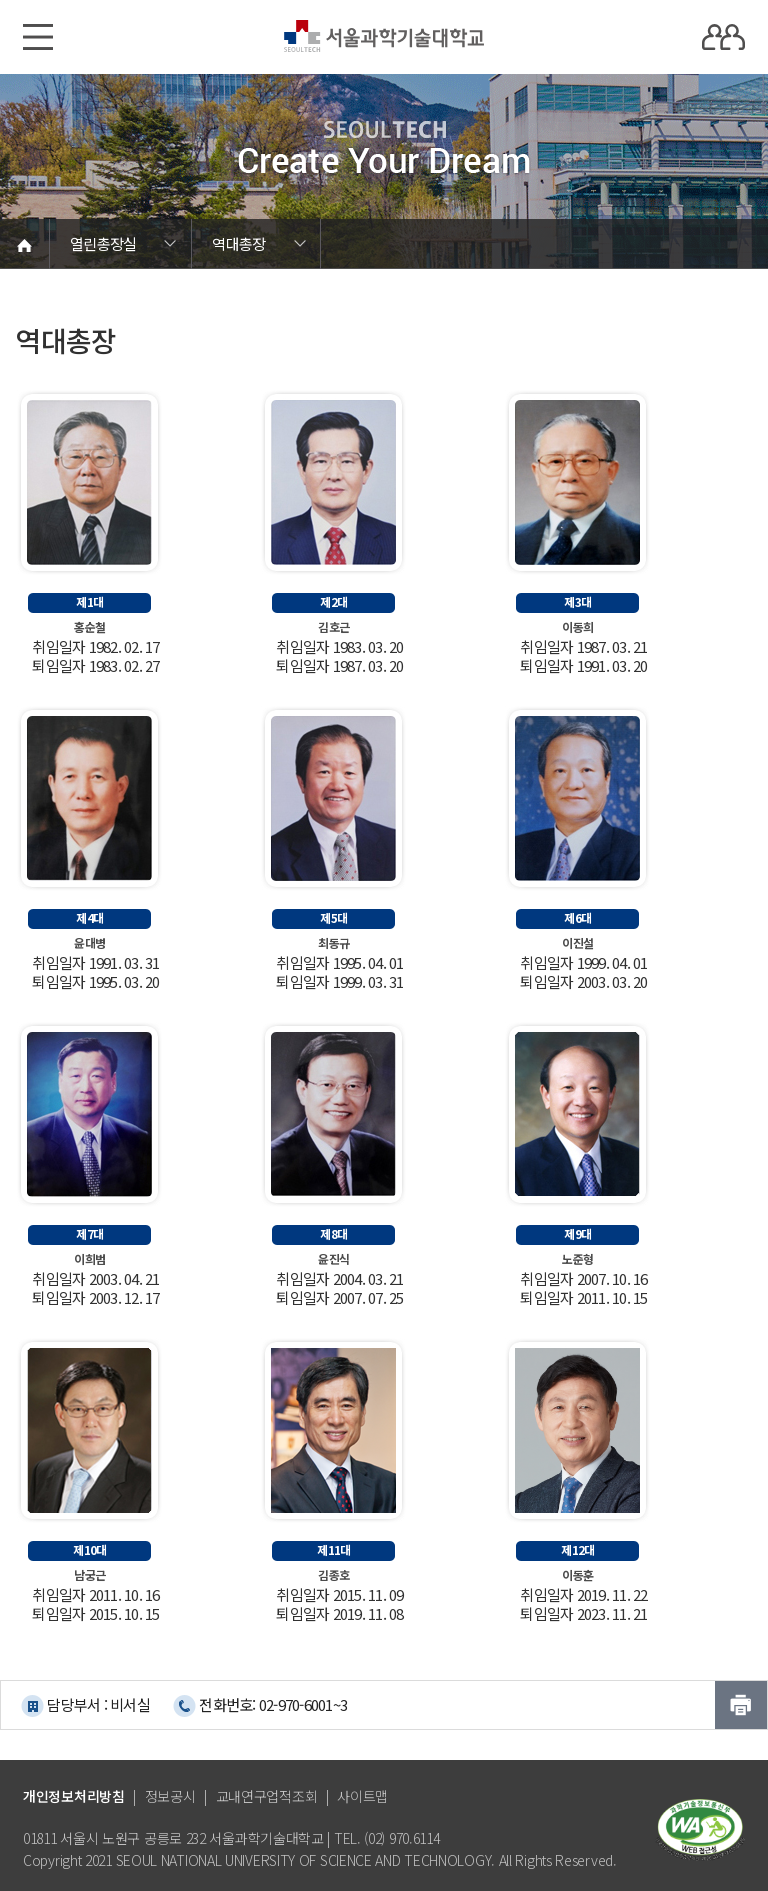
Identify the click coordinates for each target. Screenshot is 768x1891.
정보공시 (170, 1796)
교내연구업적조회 (267, 1796)
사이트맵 (362, 1796)
